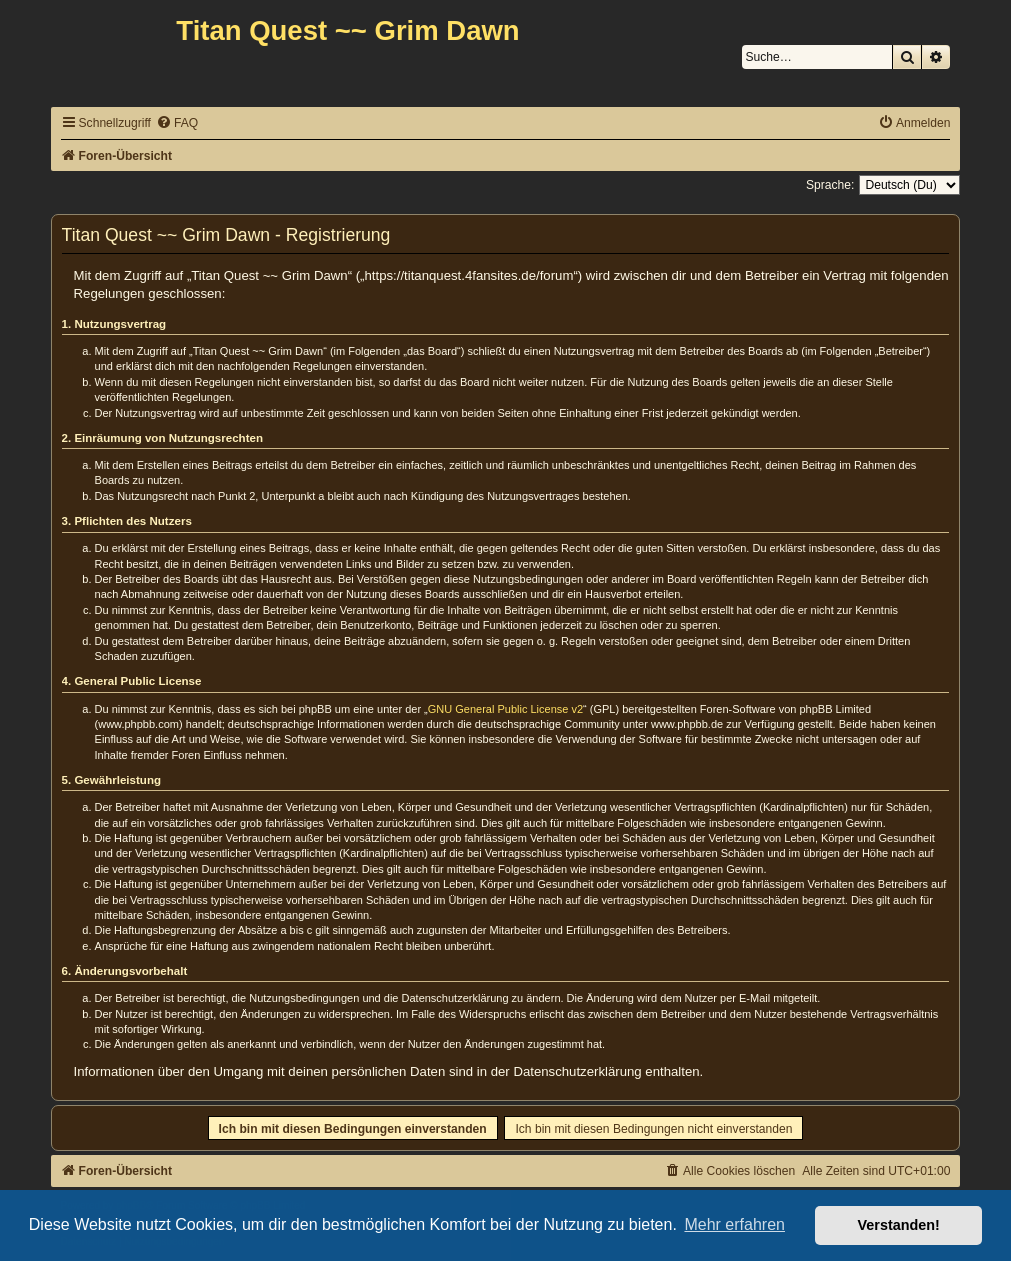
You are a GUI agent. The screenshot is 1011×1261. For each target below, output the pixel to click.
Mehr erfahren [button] (734, 1224)
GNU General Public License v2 (505, 709)
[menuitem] (177, 123)
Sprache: (830, 185)
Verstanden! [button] (899, 1225)
